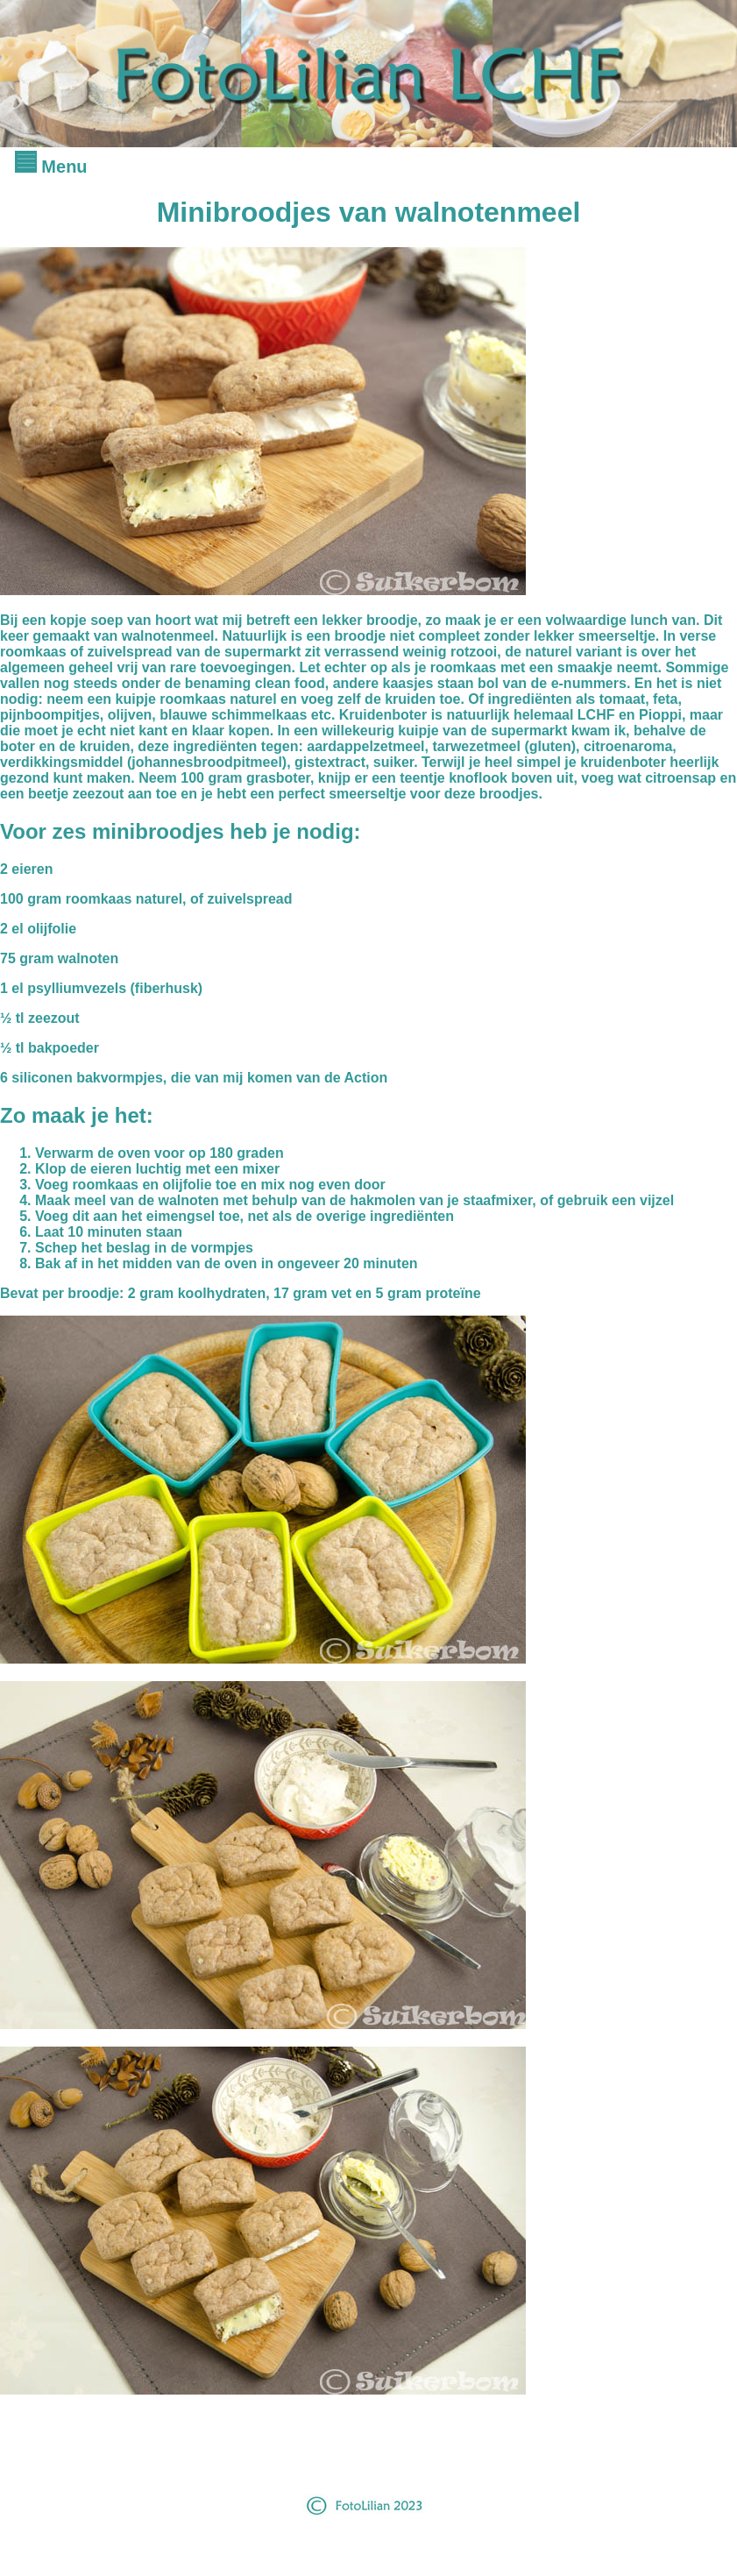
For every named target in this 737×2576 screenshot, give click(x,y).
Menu (51, 166)
